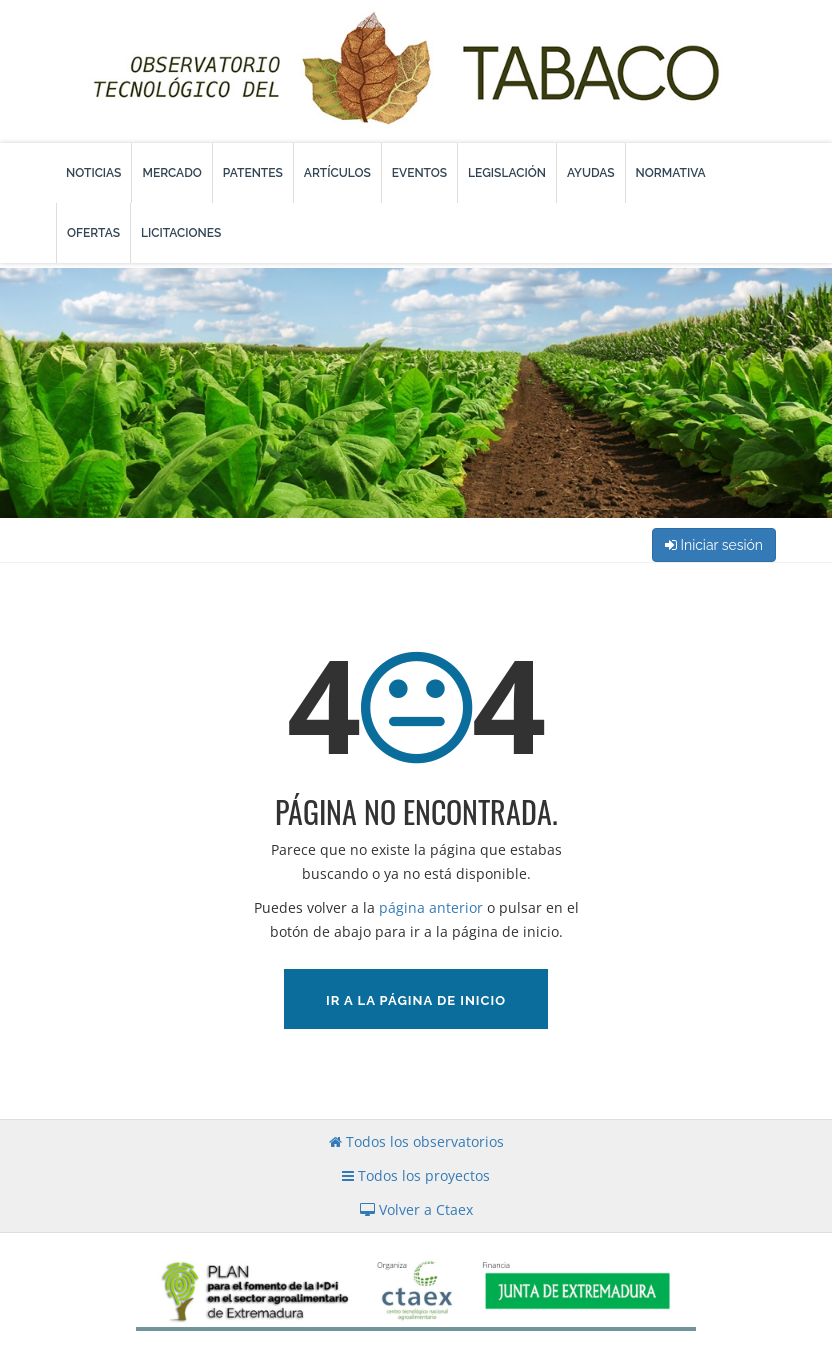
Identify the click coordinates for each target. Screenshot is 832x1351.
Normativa (671, 173)
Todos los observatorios (416, 1141)
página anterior (431, 907)
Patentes (253, 173)
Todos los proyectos (416, 1175)
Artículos (337, 173)
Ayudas (591, 173)
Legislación (507, 173)
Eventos (419, 173)
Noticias (93, 173)
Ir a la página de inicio (416, 1000)
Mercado (171, 173)
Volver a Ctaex (416, 1209)
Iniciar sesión (714, 545)
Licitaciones (181, 233)
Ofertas (93, 233)
